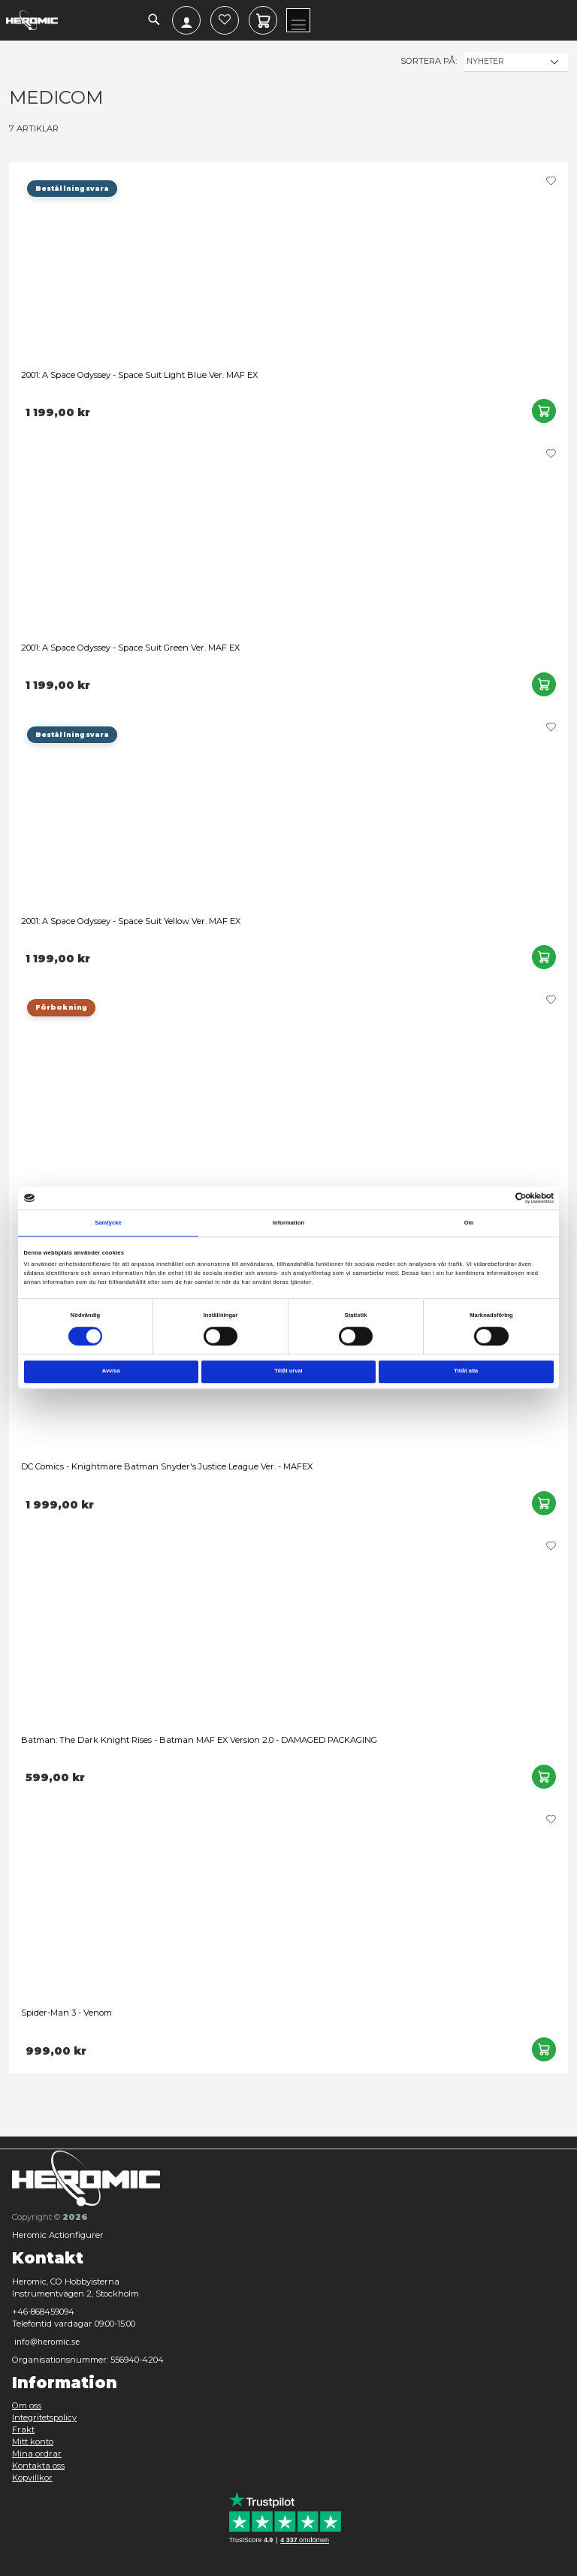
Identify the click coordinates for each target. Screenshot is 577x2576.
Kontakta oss (38, 2465)
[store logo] (32, 20)
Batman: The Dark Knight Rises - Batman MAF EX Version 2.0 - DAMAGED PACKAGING (199, 1740)
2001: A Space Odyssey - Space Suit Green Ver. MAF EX (130, 647)
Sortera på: (428, 61)
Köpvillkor (32, 2477)
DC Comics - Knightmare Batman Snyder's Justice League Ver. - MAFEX (167, 1466)
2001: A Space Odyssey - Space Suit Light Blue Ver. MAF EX (139, 375)
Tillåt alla (466, 1371)
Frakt (23, 2429)
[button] (551, 181)
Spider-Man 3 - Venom (66, 2012)
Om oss (26, 2405)
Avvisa (111, 1371)
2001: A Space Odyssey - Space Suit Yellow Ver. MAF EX (130, 921)
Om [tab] (469, 1222)
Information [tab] (288, 1222)
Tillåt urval (288, 1371)
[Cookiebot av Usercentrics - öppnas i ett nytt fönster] (501, 1197)
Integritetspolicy (44, 2417)
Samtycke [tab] (108, 1222)
